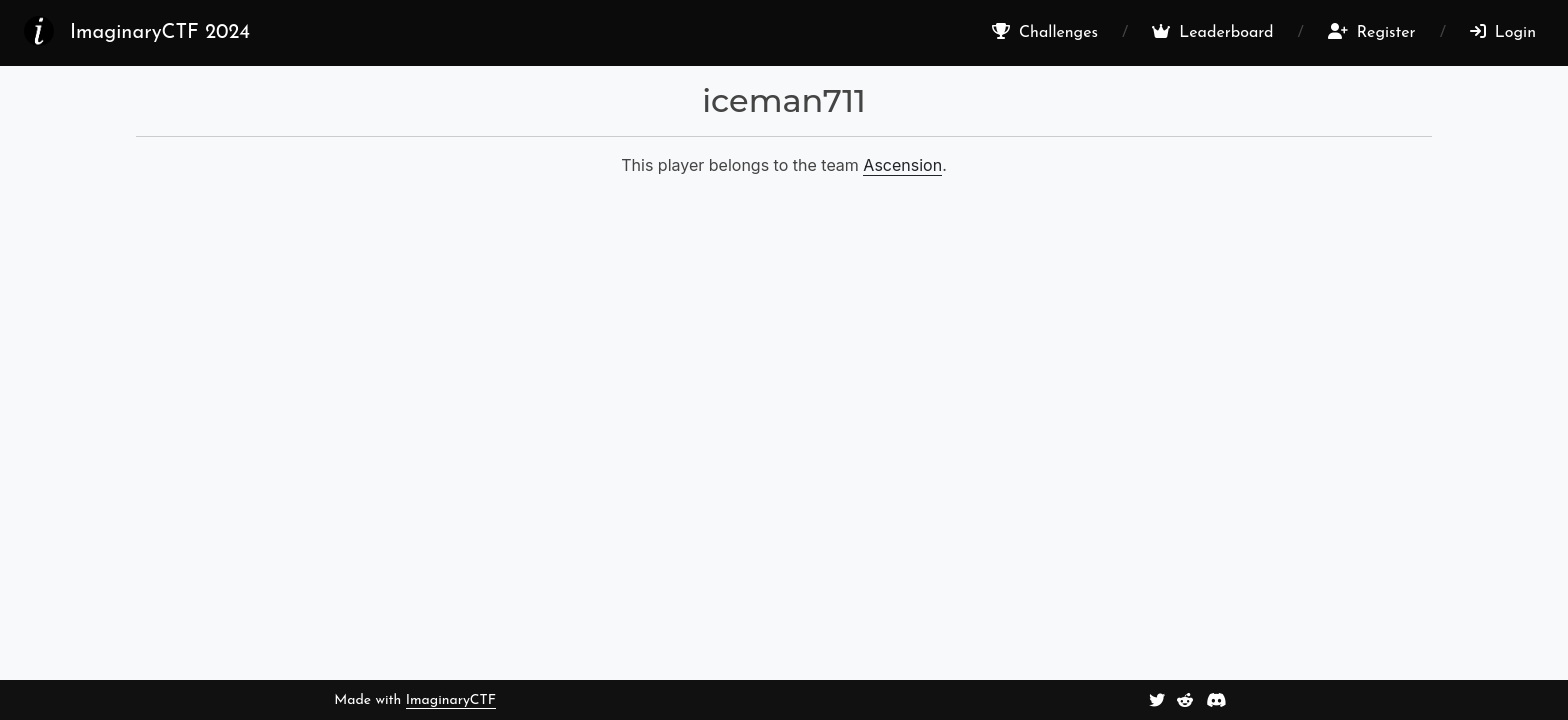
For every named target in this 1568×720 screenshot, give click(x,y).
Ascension (902, 165)
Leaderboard (1212, 32)
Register (1372, 32)
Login (1503, 32)
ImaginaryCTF (451, 700)
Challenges (1045, 32)
